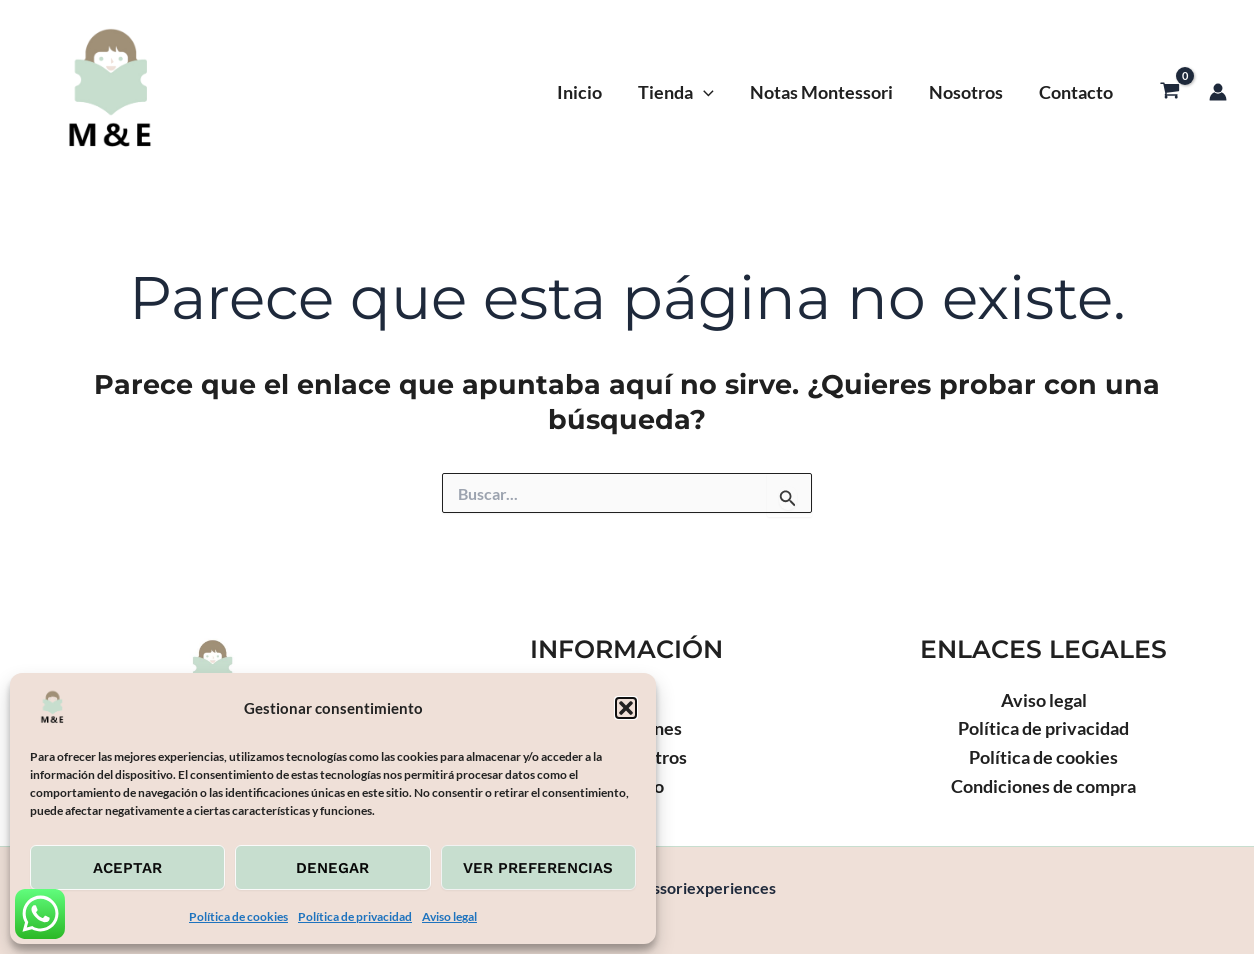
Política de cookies (238, 916)
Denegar (332, 868)
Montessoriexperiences (356, 92)
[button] (626, 708)
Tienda (676, 92)
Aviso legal (449, 916)
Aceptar (127, 868)
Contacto (1076, 92)
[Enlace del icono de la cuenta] (1218, 92)
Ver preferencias (538, 868)
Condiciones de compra (1043, 786)
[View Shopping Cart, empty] (1170, 92)
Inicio (579, 92)
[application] (703, 92)
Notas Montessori (821, 92)
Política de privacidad (355, 916)
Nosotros (966, 92)
